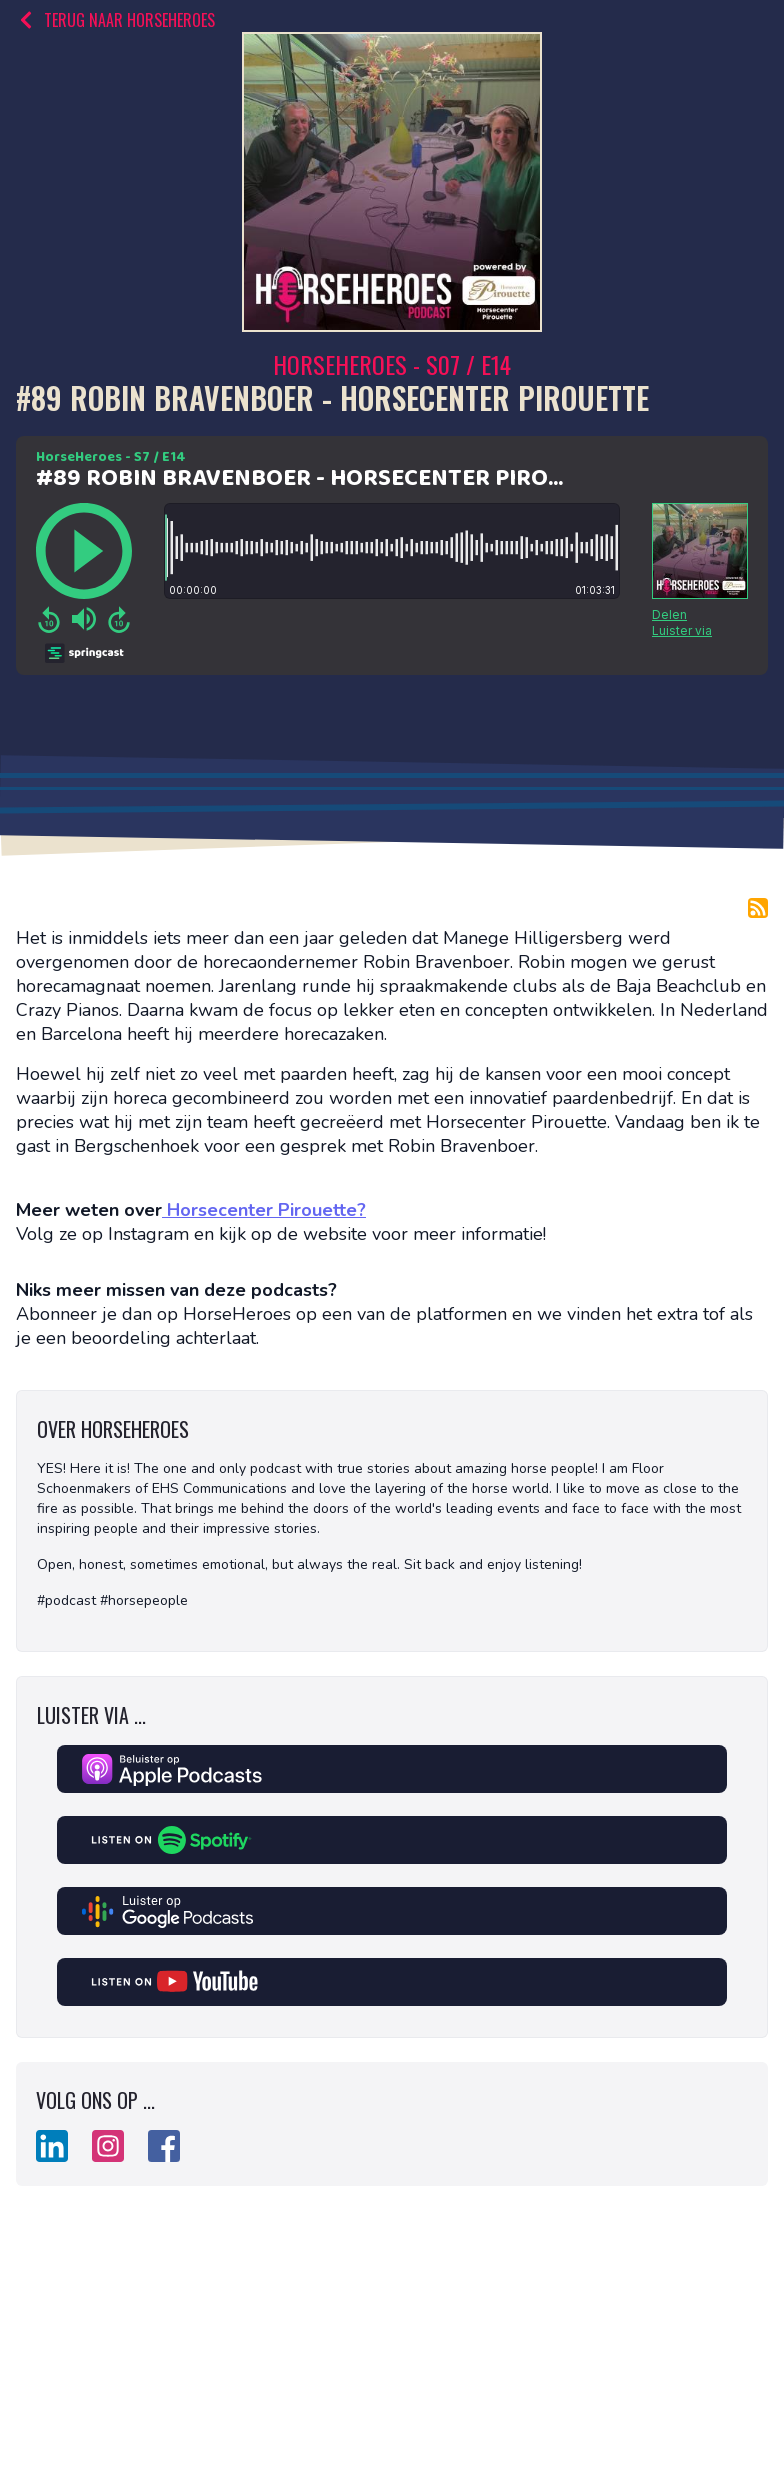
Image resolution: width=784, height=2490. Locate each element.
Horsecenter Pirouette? (264, 1210)
